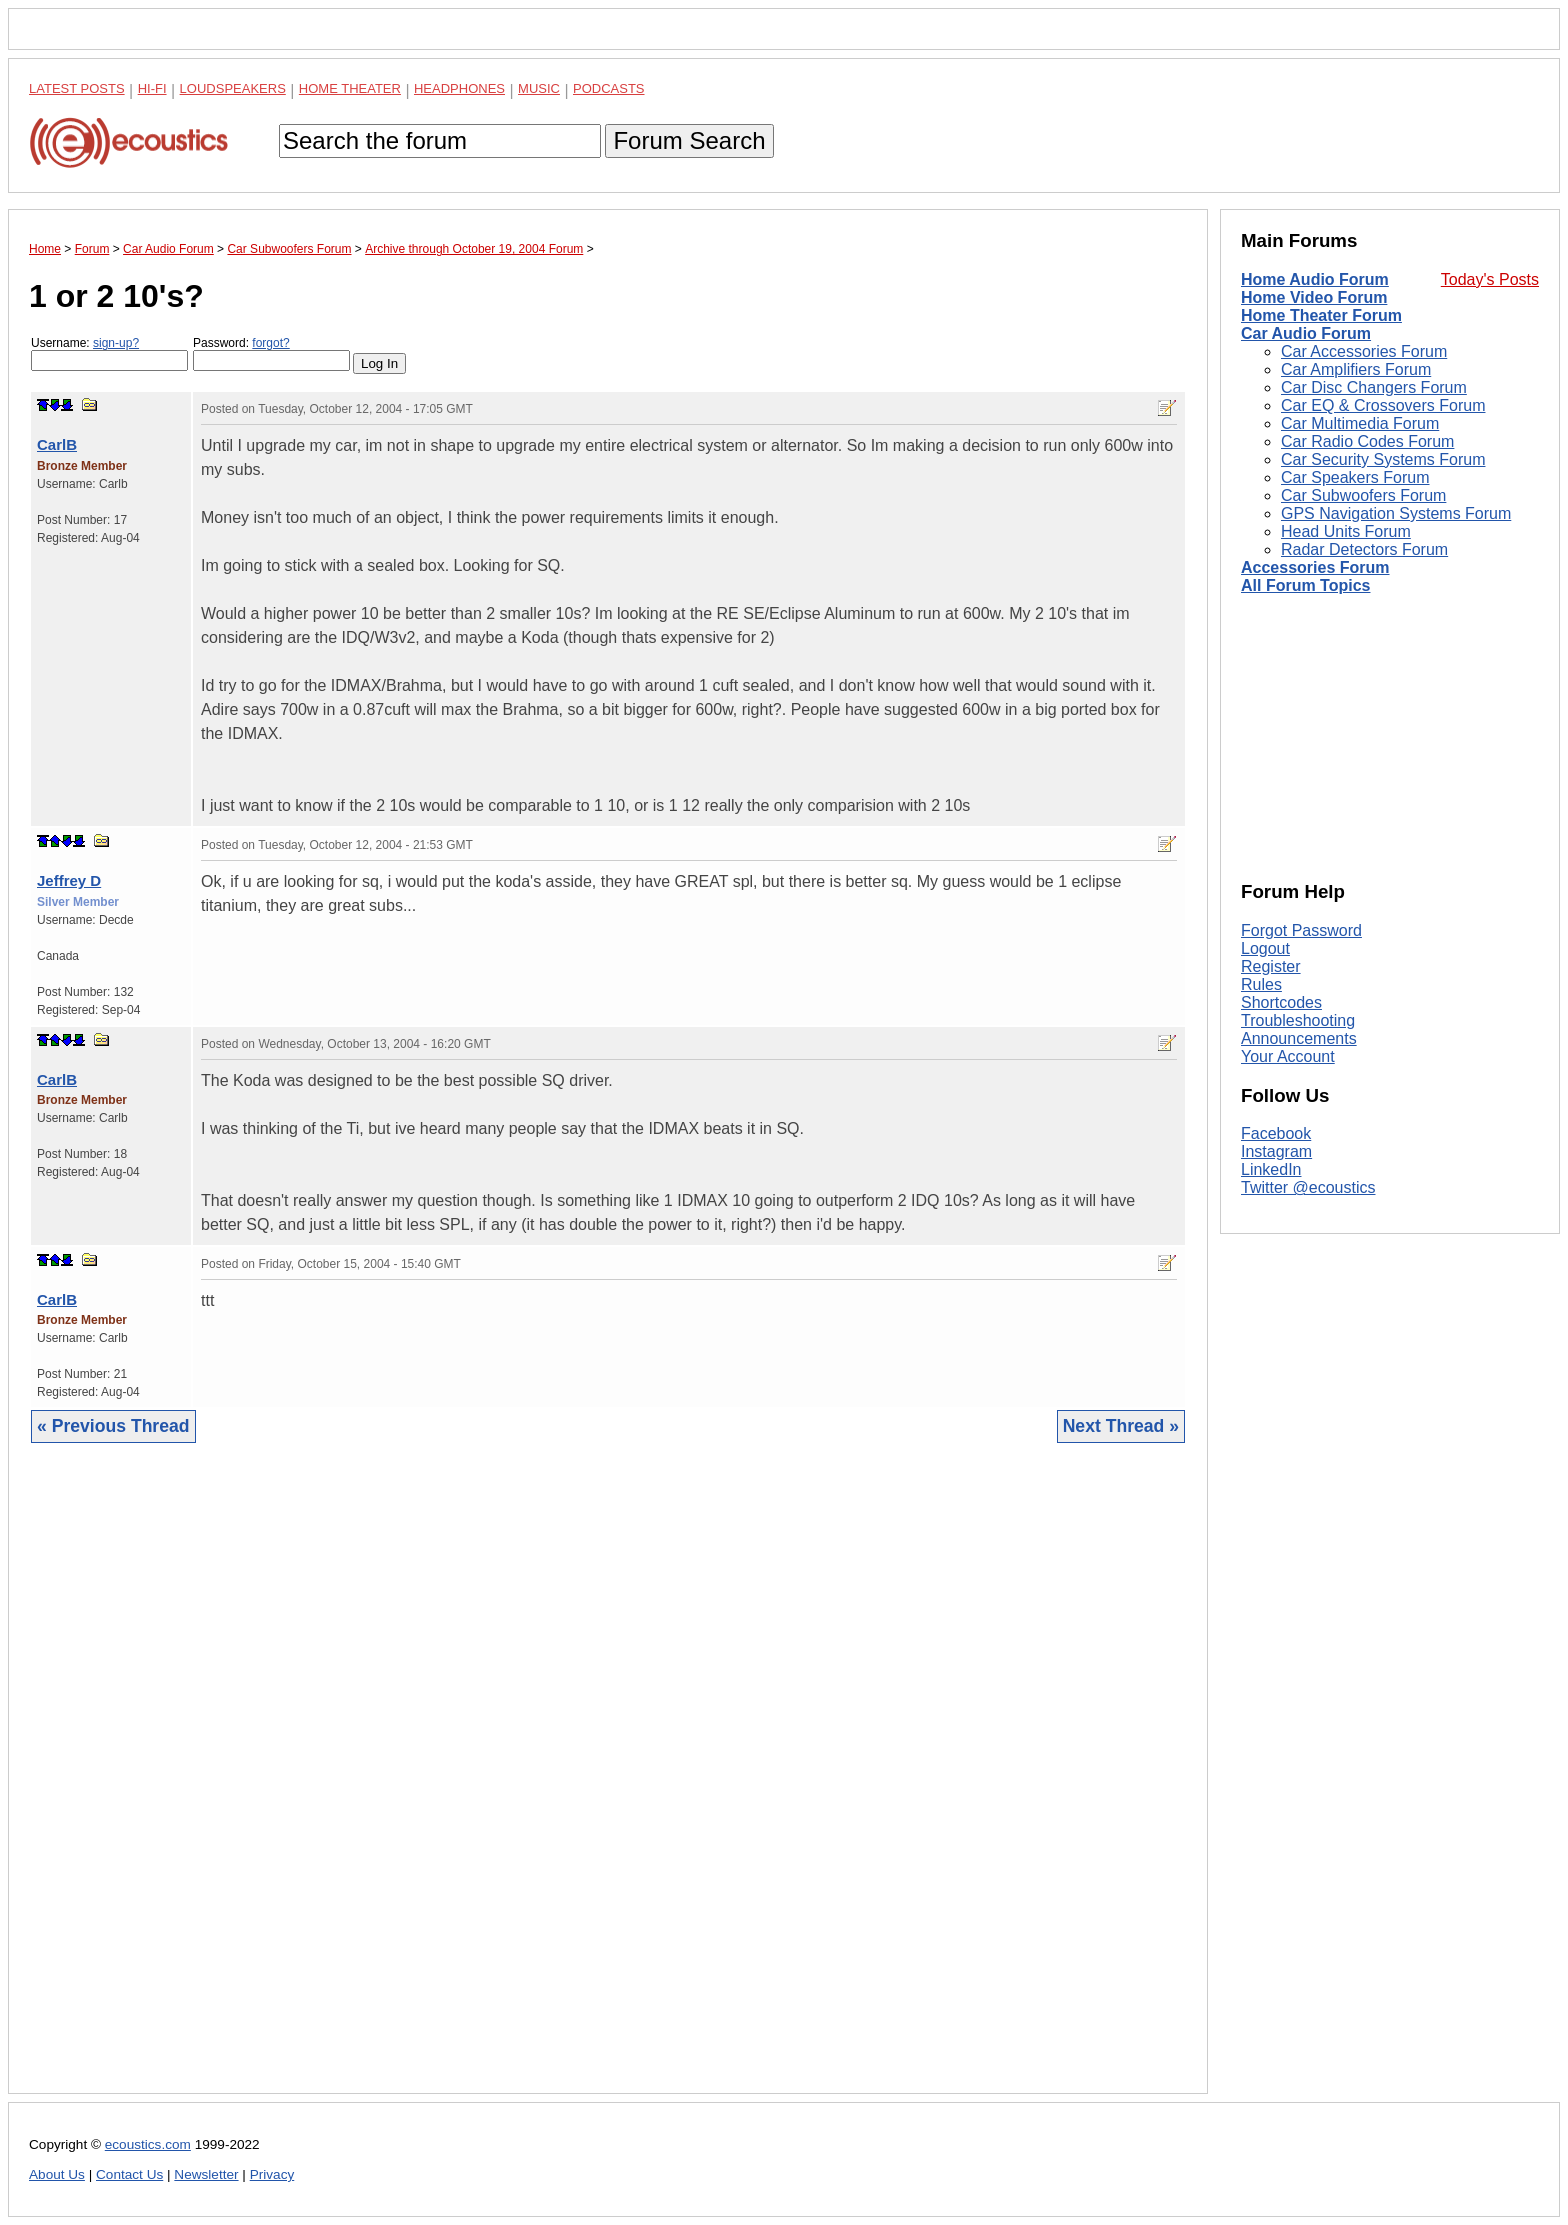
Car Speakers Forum (1355, 477)
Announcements (1299, 1038)
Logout (1265, 948)
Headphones (459, 88)
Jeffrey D (69, 880)
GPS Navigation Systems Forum (1396, 513)
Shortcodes (1281, 1002)
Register (1271, 966)
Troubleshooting (1298, 1020)
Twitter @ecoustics (1308, 1187)
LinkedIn (1271, 1169)
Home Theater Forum (1321, 315)
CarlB (57, 444)
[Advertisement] (608, 1783)
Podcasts (609, 88)
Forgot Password (1301, 930)
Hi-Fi (152, 88)
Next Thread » (1121, 1426)
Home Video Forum (1314, 297)
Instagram (1276, 1151)
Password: (271, 353)
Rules (1261, 984)
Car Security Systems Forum (1383, 459)
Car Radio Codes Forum (1367, 441)
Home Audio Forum (1315, 279)
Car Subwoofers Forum (1363, 495)
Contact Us (129, 2174)
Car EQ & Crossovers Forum (1383, 405)
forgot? (270, 343)
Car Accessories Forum (1364, 351)
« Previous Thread (113, 1426)
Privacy (272, 2174)
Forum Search (689, 140)
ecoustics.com (148, 2144)
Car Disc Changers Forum (1374, 387)
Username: (109, 353)
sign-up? (116, 343)
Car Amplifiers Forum (1356, 369)
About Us (57, 2174)
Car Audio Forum (1306, 333)
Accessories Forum (1315, 567)
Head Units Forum (1346, 531)
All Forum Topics (1305, 585)
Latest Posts (77, 88)
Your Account (1288, 1056)
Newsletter (206, 2174)
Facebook (1276, 1133)
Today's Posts (1490, 279)
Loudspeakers (233, 88)
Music (539, 88)
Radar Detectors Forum (1364, 549)
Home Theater (350, 88)
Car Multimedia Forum (1360, 423)
